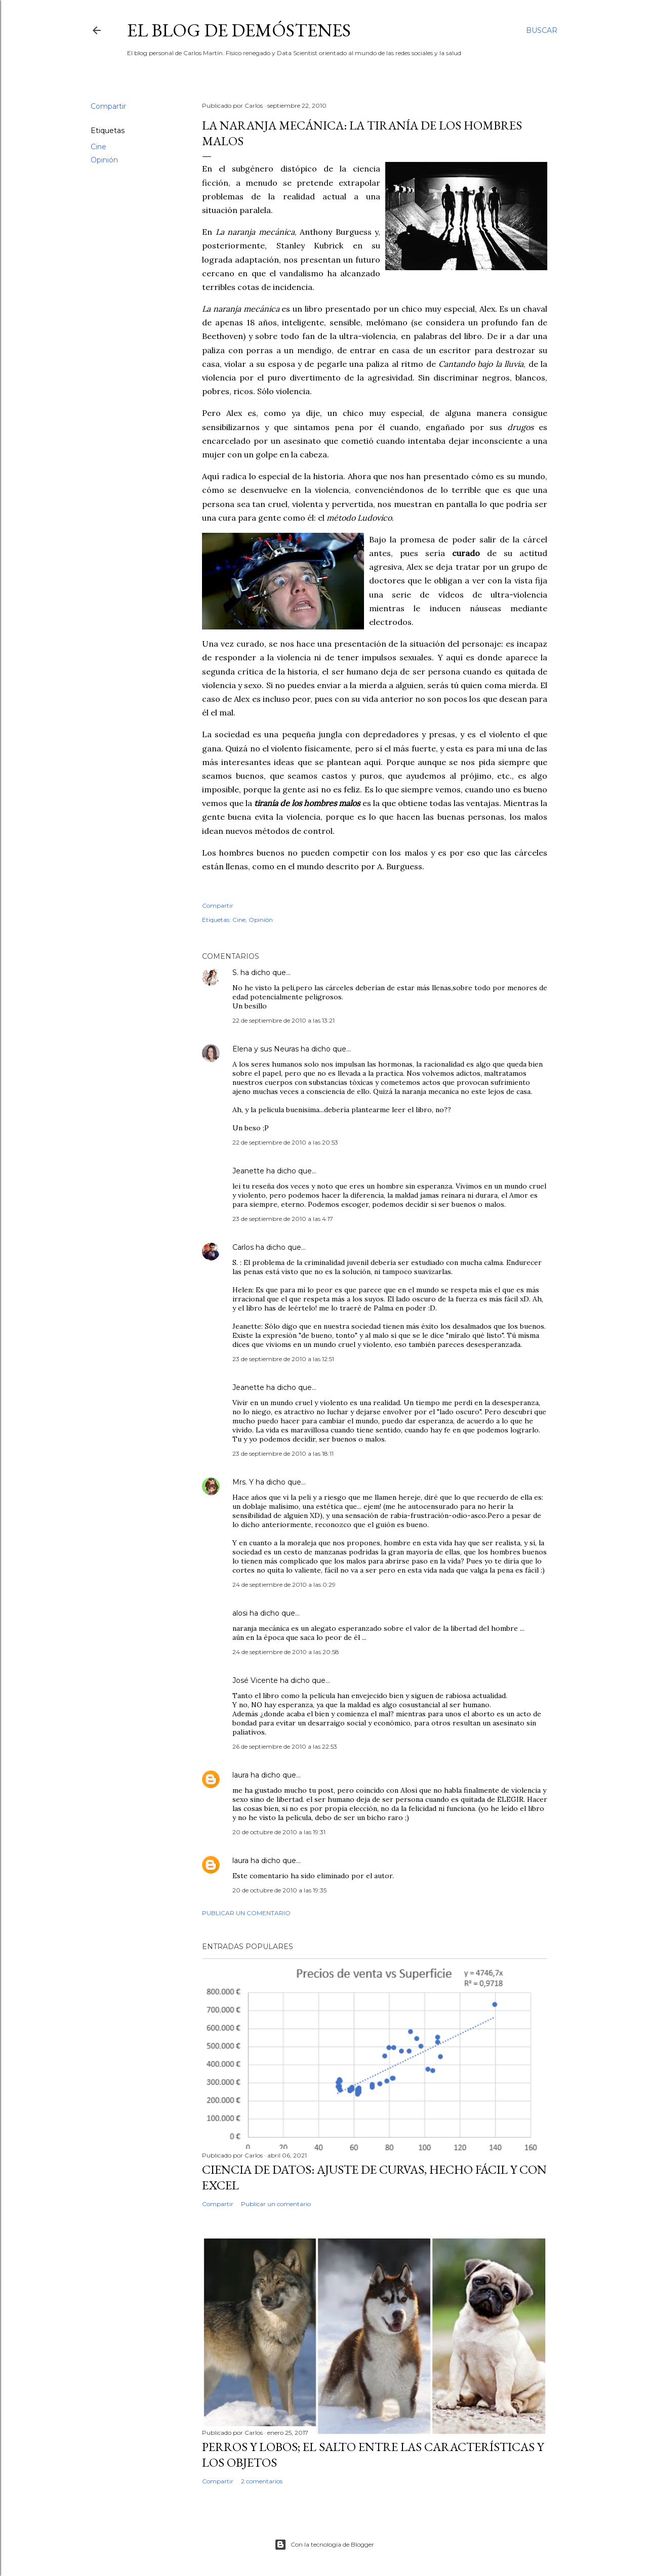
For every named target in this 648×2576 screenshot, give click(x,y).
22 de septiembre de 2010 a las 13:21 (283, 1020)
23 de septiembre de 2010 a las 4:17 (282, 1218)
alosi (240, 1613)
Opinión (104, 159)
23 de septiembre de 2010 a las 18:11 (283, 1453)
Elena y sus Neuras (265, 1048)
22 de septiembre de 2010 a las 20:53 (285, 1142)
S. (235, 972)
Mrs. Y (243, 1482)
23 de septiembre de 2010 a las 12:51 (283, 1359)
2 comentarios (261, 2481)
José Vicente (255, 1680)
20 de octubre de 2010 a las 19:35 (279, 1890)
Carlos (243, 1247)
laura (240, 1775)
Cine (98, 146)
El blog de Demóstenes (239, 30)
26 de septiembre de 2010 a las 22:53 (284, 1746)
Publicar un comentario (246, 1913)
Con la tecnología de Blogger (324, 2545)
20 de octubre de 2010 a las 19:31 (279, 1832)
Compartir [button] (108, 106)
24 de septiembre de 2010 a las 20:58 (285, 1652)
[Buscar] (541, 30)
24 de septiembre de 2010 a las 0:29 (284, 1584)
